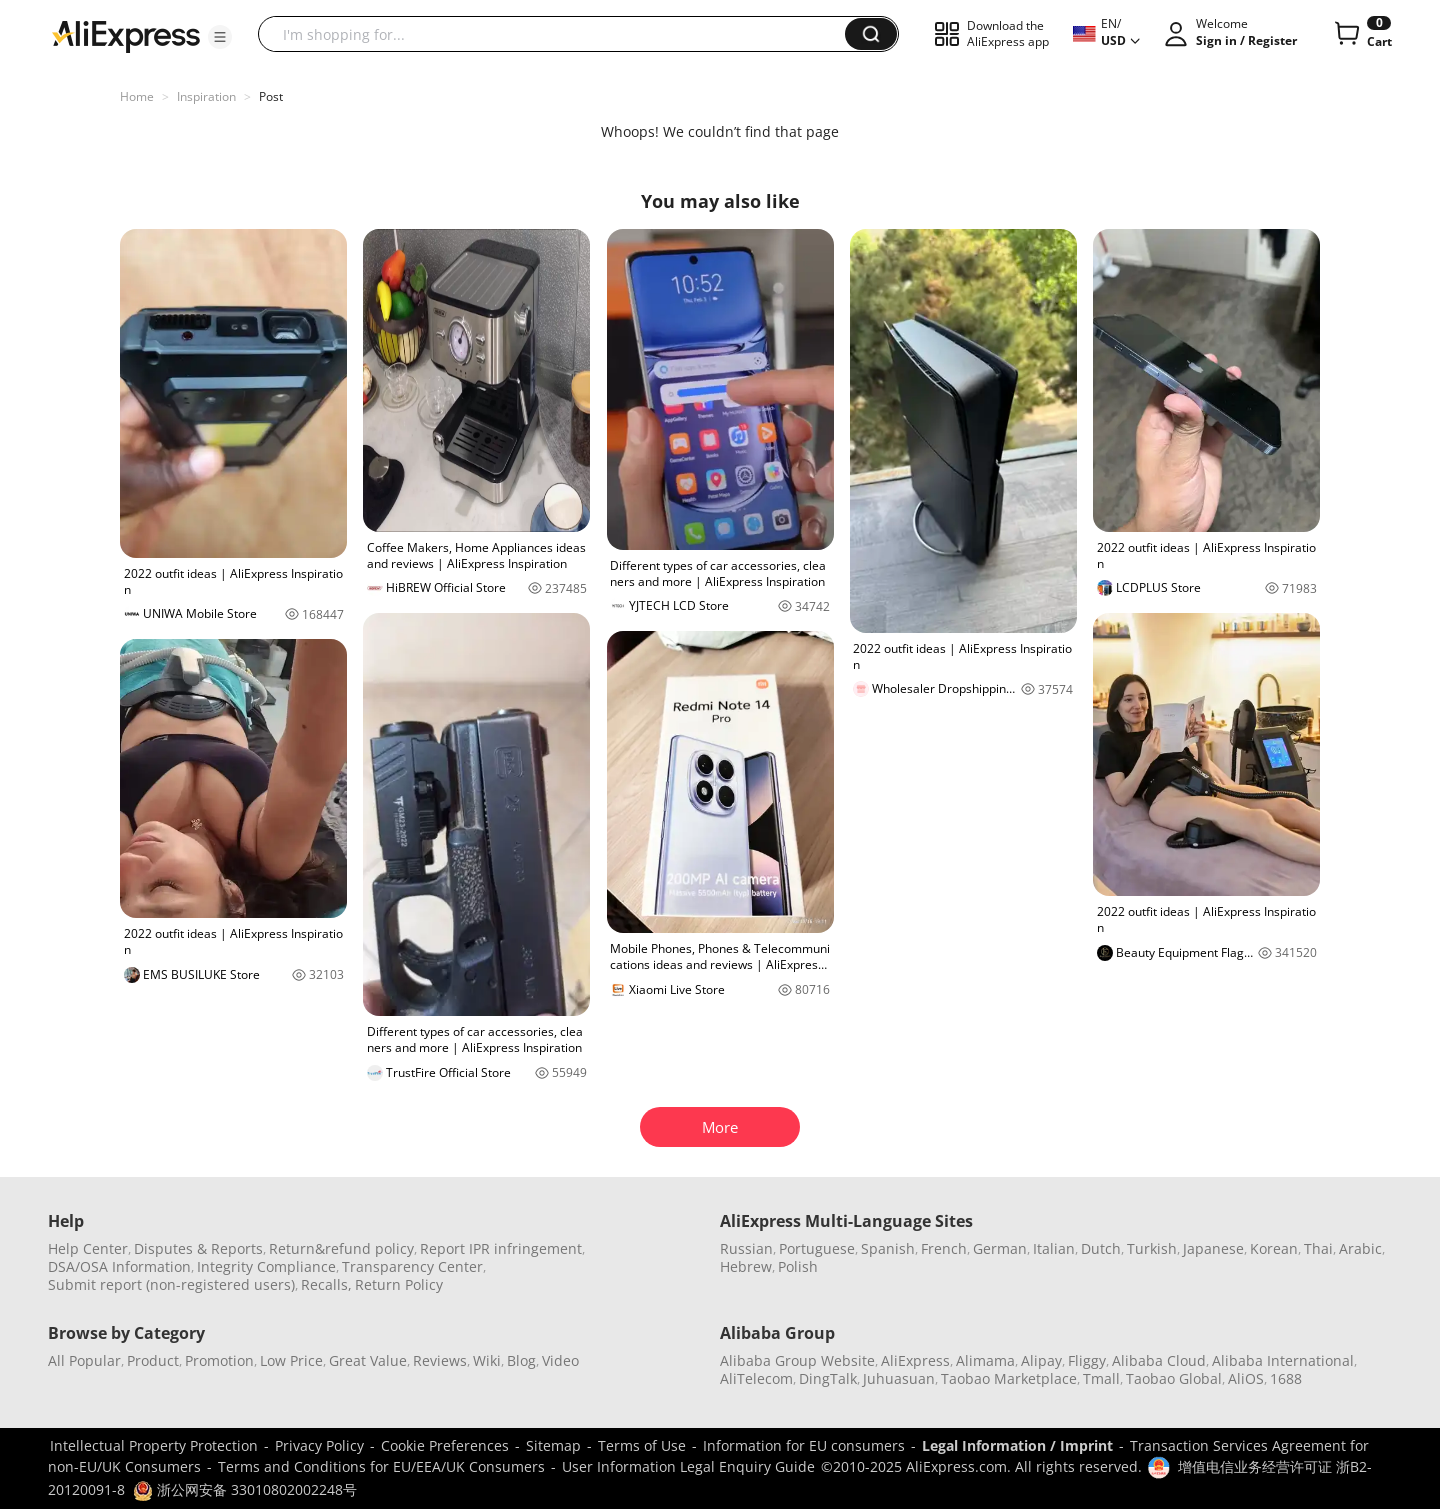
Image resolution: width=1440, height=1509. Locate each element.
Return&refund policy (341, 1248)
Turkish (1152, 1248)
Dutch (1101, 1248)
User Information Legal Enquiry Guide (688, 1466)
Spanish (888, 1248)
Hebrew (746, 1266)
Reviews (440, 1360)
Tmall (1101, 1378)
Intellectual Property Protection (154, 1445)
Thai (1318, 1248)
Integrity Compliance (266, 1266)
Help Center (88, 1248)
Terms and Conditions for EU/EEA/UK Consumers (381, 1466)
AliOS (1246, 1378)
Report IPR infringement (501, 1248)
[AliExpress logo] (126, 35)
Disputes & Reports (198, 1248)
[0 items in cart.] (1361, 34)
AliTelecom (756, 1378)
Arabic (1360, 1248)
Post (271, 96)
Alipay (1041, 1360)
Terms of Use (642, 1445)
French (944, 1248)
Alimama (985, 1360)
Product (153, 1360)
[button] (220, 37)
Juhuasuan (899, 1378)
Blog (521, 1360)
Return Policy (399, 1284)
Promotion (219, 1360)
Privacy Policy (319, 1445)
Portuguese (817, 1248)
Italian (1054, 1248)
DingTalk (828, 1378)
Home (137, 96)
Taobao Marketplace (1009, 1378)
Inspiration (206, 96)
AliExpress (915, 1360)
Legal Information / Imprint (1017, 1445)
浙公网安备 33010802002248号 (245, 1489)
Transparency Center (412, 1266)
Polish (798, 1266)
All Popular (84, 1360)
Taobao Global (1174, 1378)
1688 (1286, 1378)
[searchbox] (559, 34)
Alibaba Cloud (1159, 1360)
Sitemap (553, 1445)
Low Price (291, 1360)
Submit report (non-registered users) (171, 1284)
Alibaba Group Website (797, 1360)
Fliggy (1087, 1360)
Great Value (368, 1360)
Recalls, (326, 1284)
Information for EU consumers (804, 1445)
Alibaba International (1283, 1360)
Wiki (487, 1360)
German (1000, 1248)
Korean (1274, 1248)
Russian (746, 1248)
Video (560, 1360)
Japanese (1213, 1248)
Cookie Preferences (445, 1445)
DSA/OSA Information (119, 1266)
